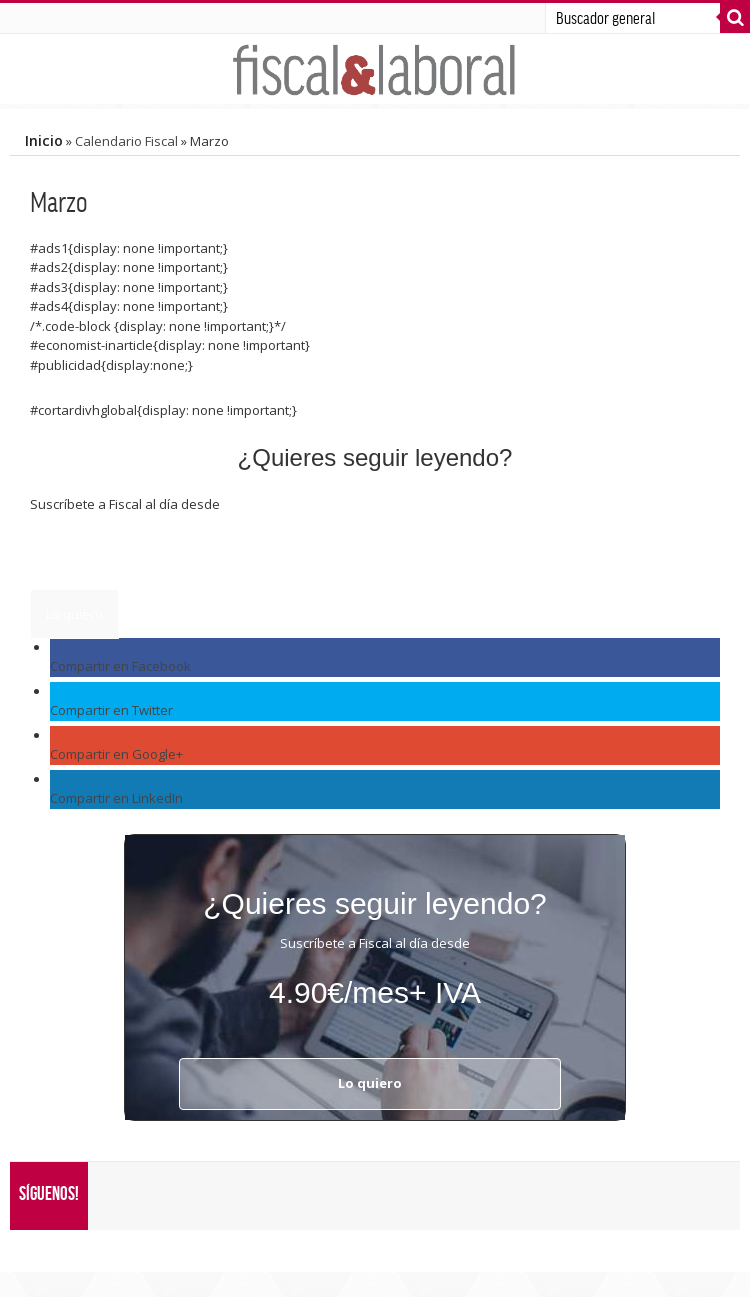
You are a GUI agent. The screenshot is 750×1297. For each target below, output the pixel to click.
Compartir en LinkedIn (116, 798)
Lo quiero (74, 614)
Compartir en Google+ (116, 754)
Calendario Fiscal (126, 141)
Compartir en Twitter (111, 710)
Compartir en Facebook (120, 666)
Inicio (44, 140)
